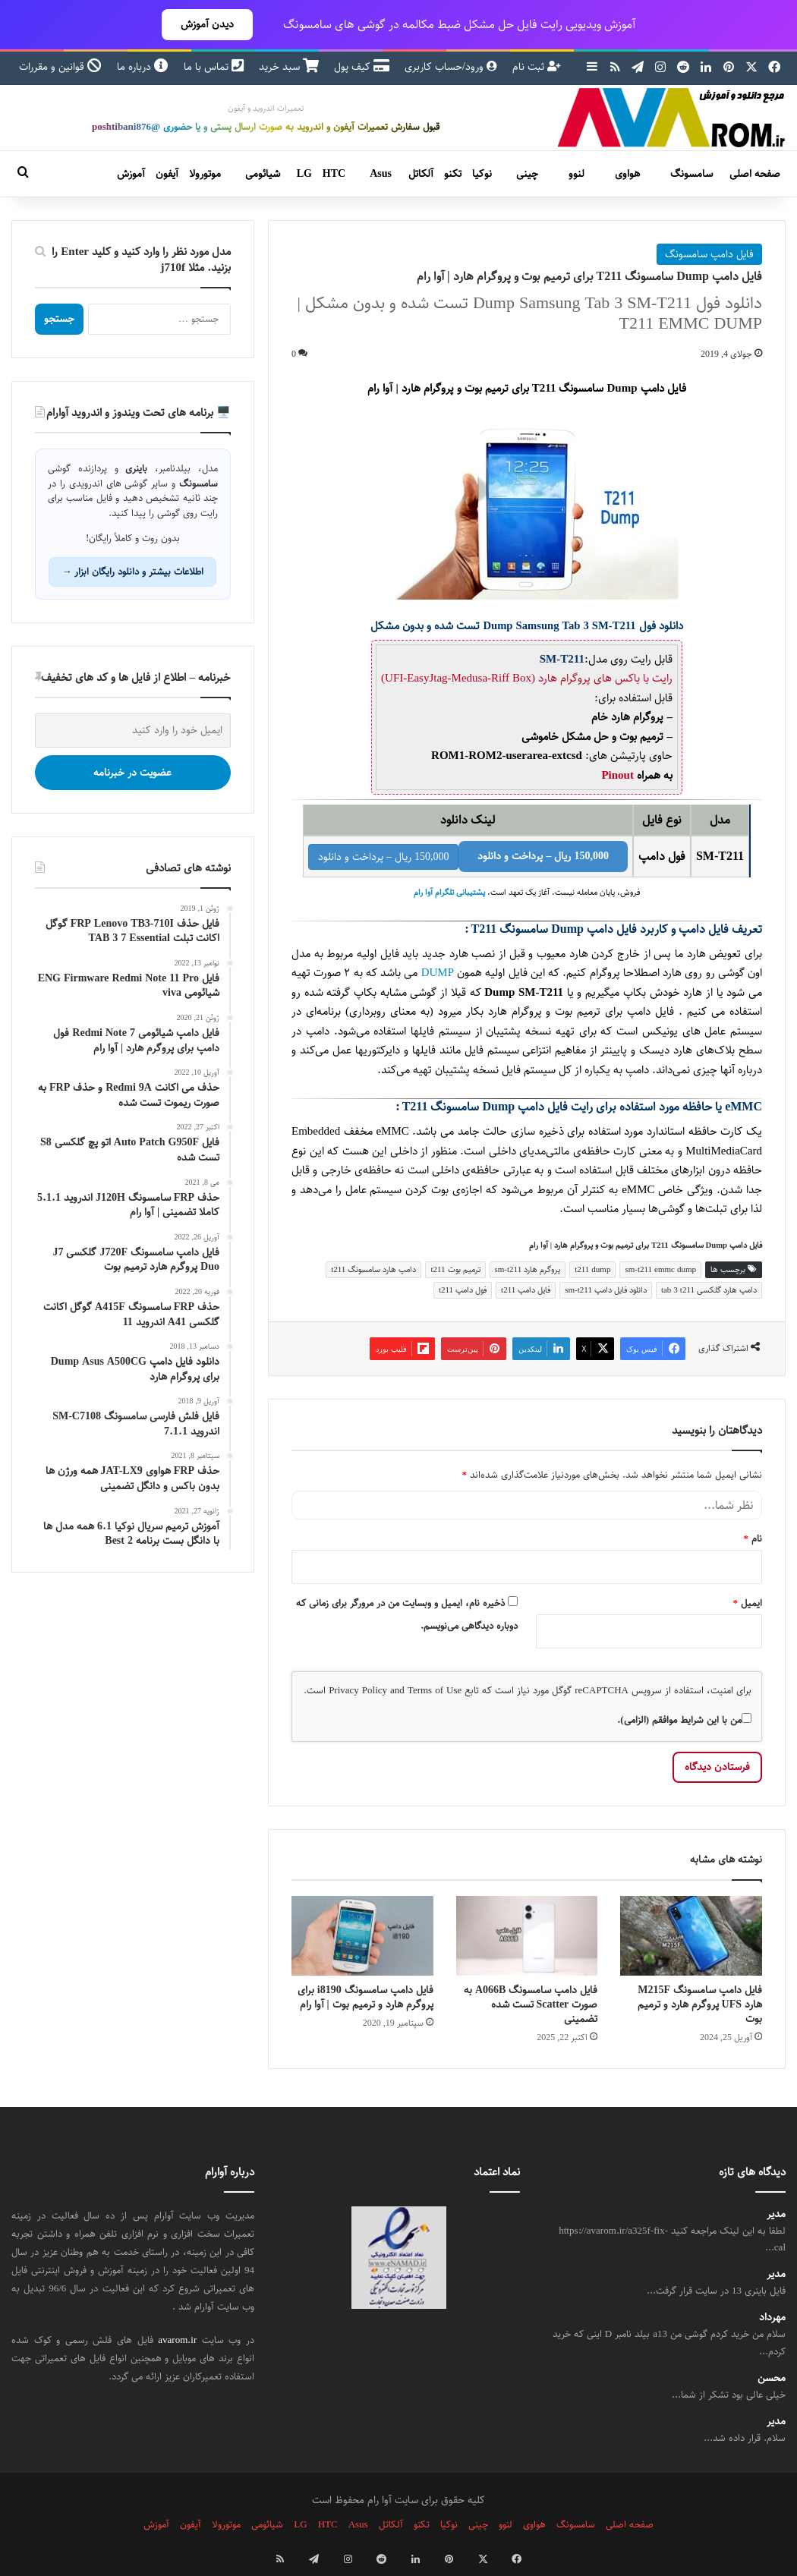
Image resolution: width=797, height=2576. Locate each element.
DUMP (437, 972)
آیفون (167, 173)
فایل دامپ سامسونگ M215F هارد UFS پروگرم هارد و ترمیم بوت (700, 2004)
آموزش (131, 173)
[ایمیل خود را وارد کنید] (133, 730)
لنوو (576, 173)
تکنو (453, 173)
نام (753, 1538)
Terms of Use (435, 1690)
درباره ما (143, 66)
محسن (772, 2378)
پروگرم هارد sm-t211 (528, 1269)
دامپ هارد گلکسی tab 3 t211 (709, 1289)
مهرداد (772, 2318)
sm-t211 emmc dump (660, 1269)
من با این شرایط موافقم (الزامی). (684, 1719)
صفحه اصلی (754, 173)
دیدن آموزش (207, 24)
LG (304, 173)
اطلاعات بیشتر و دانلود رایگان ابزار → (132, 571)
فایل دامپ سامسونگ (709, 254)
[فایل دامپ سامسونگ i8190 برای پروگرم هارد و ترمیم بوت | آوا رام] (362, 1936)
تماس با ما (214, 66)
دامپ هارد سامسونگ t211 (373, 1269)
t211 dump (592, 1269)
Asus (381, 173)
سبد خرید (289, 66)
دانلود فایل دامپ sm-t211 (606, 1289)
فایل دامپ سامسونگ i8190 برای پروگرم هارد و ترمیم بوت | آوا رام (365, 1997)
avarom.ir (177, 2340)
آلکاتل (420, 173)
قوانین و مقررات (60, 66)
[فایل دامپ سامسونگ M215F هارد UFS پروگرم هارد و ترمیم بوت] (691, 1936)
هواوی (627, 173)
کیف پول (361, 66)
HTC (334, 173)
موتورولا (205, 173)
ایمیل (748, 1603)
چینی (527, 173)
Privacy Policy (358, 1690)
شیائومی (262, 173)
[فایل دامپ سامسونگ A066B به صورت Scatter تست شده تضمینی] (527, 1936)
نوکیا (482, 173)
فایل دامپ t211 (525, 1289)
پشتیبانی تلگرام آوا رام (449, 892)
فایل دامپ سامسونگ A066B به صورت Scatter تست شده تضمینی (530, 2004)
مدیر (776, 2214)
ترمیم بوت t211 (455, 1269)
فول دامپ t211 (463, 1289)
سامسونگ (691, 173)
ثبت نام (536, 66)
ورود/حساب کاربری (451, 66)
